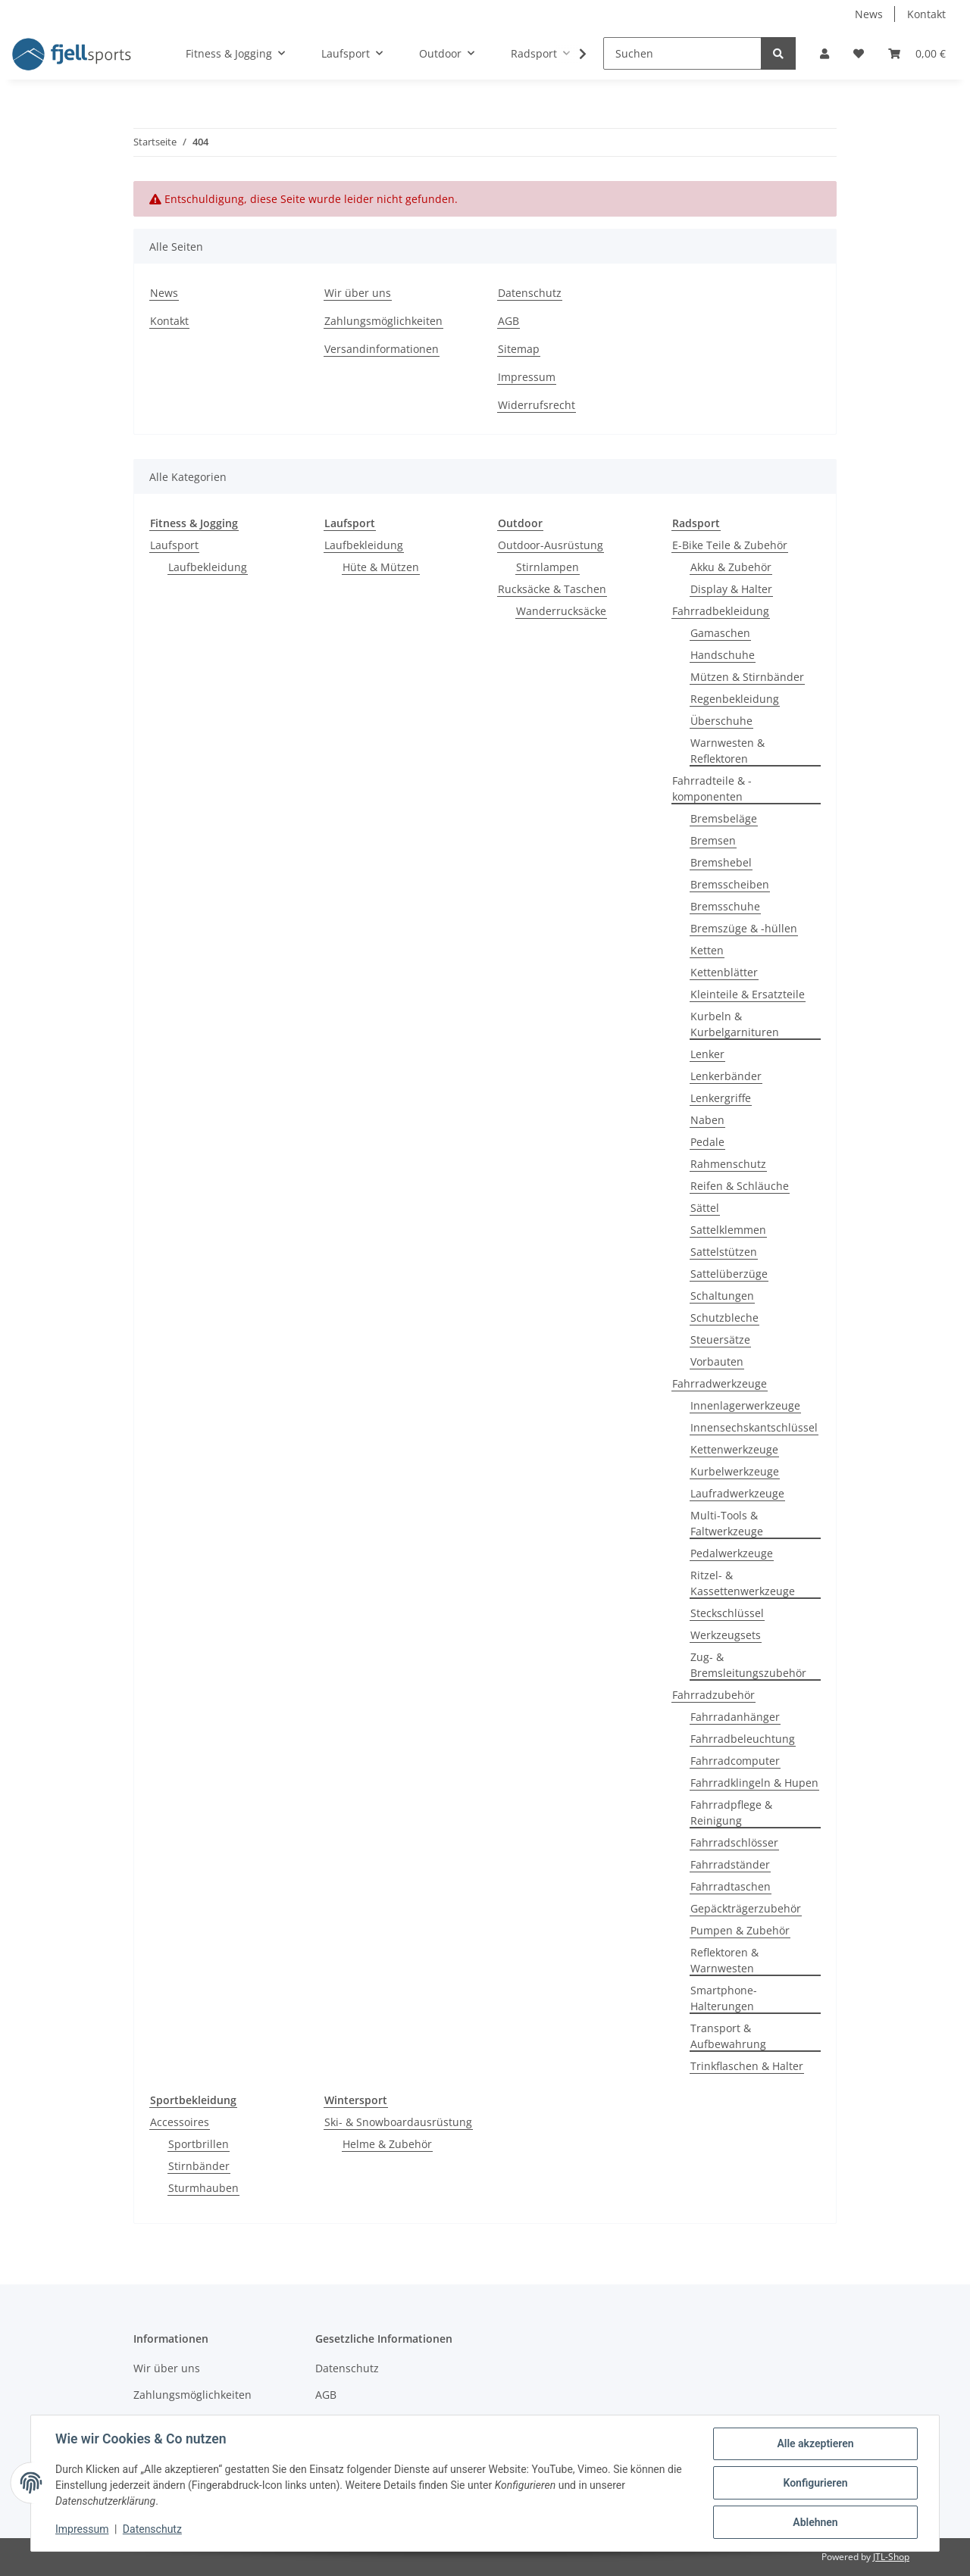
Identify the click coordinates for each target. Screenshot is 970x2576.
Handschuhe (722, 655)
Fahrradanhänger (735, 1717)
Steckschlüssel (727, 1613)
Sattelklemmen (728, 1229)
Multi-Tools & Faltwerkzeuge (726, 1523)
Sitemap (519, 349)
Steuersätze (720, 1339)
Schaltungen (722, 1295)
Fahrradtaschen (730, 1886)
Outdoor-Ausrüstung (550, 545)
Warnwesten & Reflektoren (727, 750)
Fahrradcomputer (735, 1760)
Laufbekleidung (207, 567)
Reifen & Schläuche (739, 1186)
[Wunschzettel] (858, 53)
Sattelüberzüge (729, 1273)
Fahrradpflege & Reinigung (731, 1812)
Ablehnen (815, 2522)
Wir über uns (357, 293)
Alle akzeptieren (815, 2443)
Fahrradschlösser (734, 1842)
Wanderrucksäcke (561, 611)
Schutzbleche (724, 1317)
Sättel (704, 1208)
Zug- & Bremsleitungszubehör (748, 1665)
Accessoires (179, 2122)
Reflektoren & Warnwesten (724, 1960)
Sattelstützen (723, 1251)
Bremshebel (721, 862)
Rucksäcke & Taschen (552, 589)
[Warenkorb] (917, 53)
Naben (707, 1120)
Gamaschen (720, 633)
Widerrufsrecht (536, 405)
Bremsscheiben (729, 884)
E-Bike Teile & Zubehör (729, 545)
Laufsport (174, 545)
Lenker (707, 1054)
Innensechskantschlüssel (754, 1427)
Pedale (707, 1142)
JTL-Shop (891, 2556)
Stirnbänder (199, 2166)
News (869, 14)
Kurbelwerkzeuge (734, 1471)
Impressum (526, 377)
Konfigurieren (815, 2483)
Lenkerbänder (726, 1076)
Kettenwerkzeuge (734, 1449)
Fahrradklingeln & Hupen (754, 1782)
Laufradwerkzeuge (737, 1493)
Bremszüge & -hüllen (743, 928)
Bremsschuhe (725, 906)
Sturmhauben (203, 2188)
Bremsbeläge (723, 818)
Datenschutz (530, 293)
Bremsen (713, 840)
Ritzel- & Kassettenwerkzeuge (742, 1583)
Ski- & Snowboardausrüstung (398, 2122)
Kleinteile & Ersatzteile (747, 994)
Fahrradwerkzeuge (719, 1383)
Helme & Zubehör (387, 2144)
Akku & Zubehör (730, 567)
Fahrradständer (730, 1864)
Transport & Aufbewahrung (728, 2036)
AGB (508, 321)
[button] (824, 53)
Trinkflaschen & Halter (746, 2066)
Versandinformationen (381, 349)
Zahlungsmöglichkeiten (383, 321)
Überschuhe (721, 720)
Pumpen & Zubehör (740, 1930)
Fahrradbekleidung (720, 611)
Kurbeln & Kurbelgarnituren (734, 1024)
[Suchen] (682, 53)
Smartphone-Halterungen (723, 1998)
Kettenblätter (724, 972)
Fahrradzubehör (713, 1695)
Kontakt (926, 14)
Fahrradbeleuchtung (742, 1738)
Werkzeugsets (725, 1635)
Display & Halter (731, 589)
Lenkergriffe (720, 1098)
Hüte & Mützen (381, 567)
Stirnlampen (547, 567)
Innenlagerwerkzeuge (745, 1405)
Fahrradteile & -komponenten (712, 788)
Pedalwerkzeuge (731, 1553)
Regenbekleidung (734, 699)
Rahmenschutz (728, 1164)
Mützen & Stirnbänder (747, 677)
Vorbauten (716, 1361)
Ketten (707, 950)
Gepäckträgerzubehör (745, 1908)
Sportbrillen (198, 2144)
